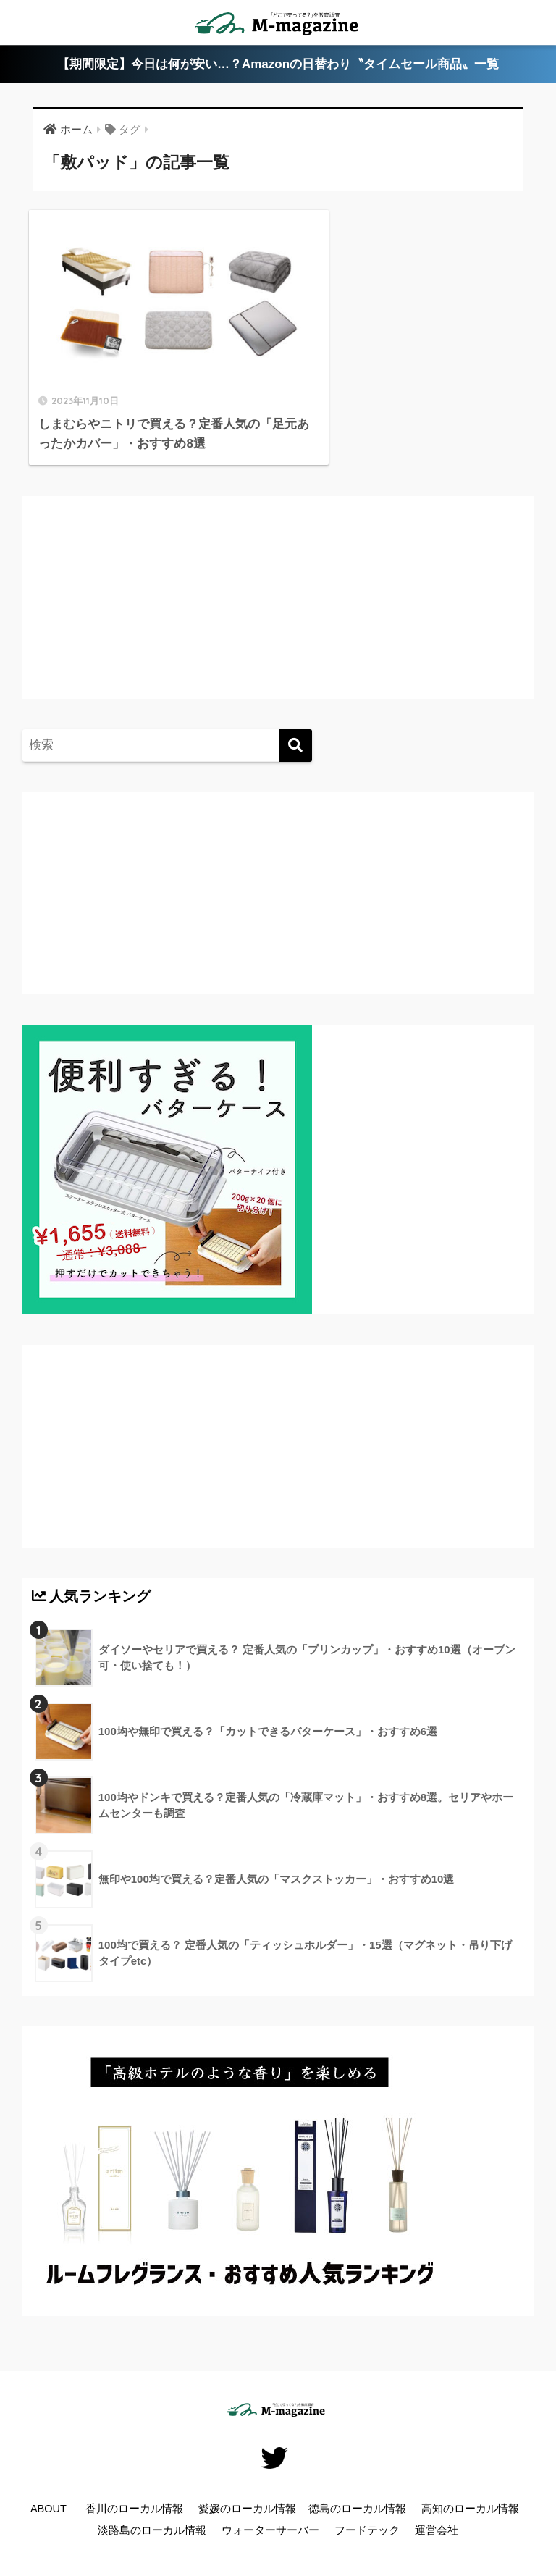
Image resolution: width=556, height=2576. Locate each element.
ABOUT (48, 2490)
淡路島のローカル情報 (152, 2512)
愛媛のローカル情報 (247, 2490)
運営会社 (436, 2512)
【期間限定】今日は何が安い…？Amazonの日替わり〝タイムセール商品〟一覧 (278, 64)
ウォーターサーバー (270, 2512)
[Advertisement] (152, 593)
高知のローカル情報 (470, 2490)
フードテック (367, 2512)
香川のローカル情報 (134, 2490)
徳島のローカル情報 (357, 2490)
